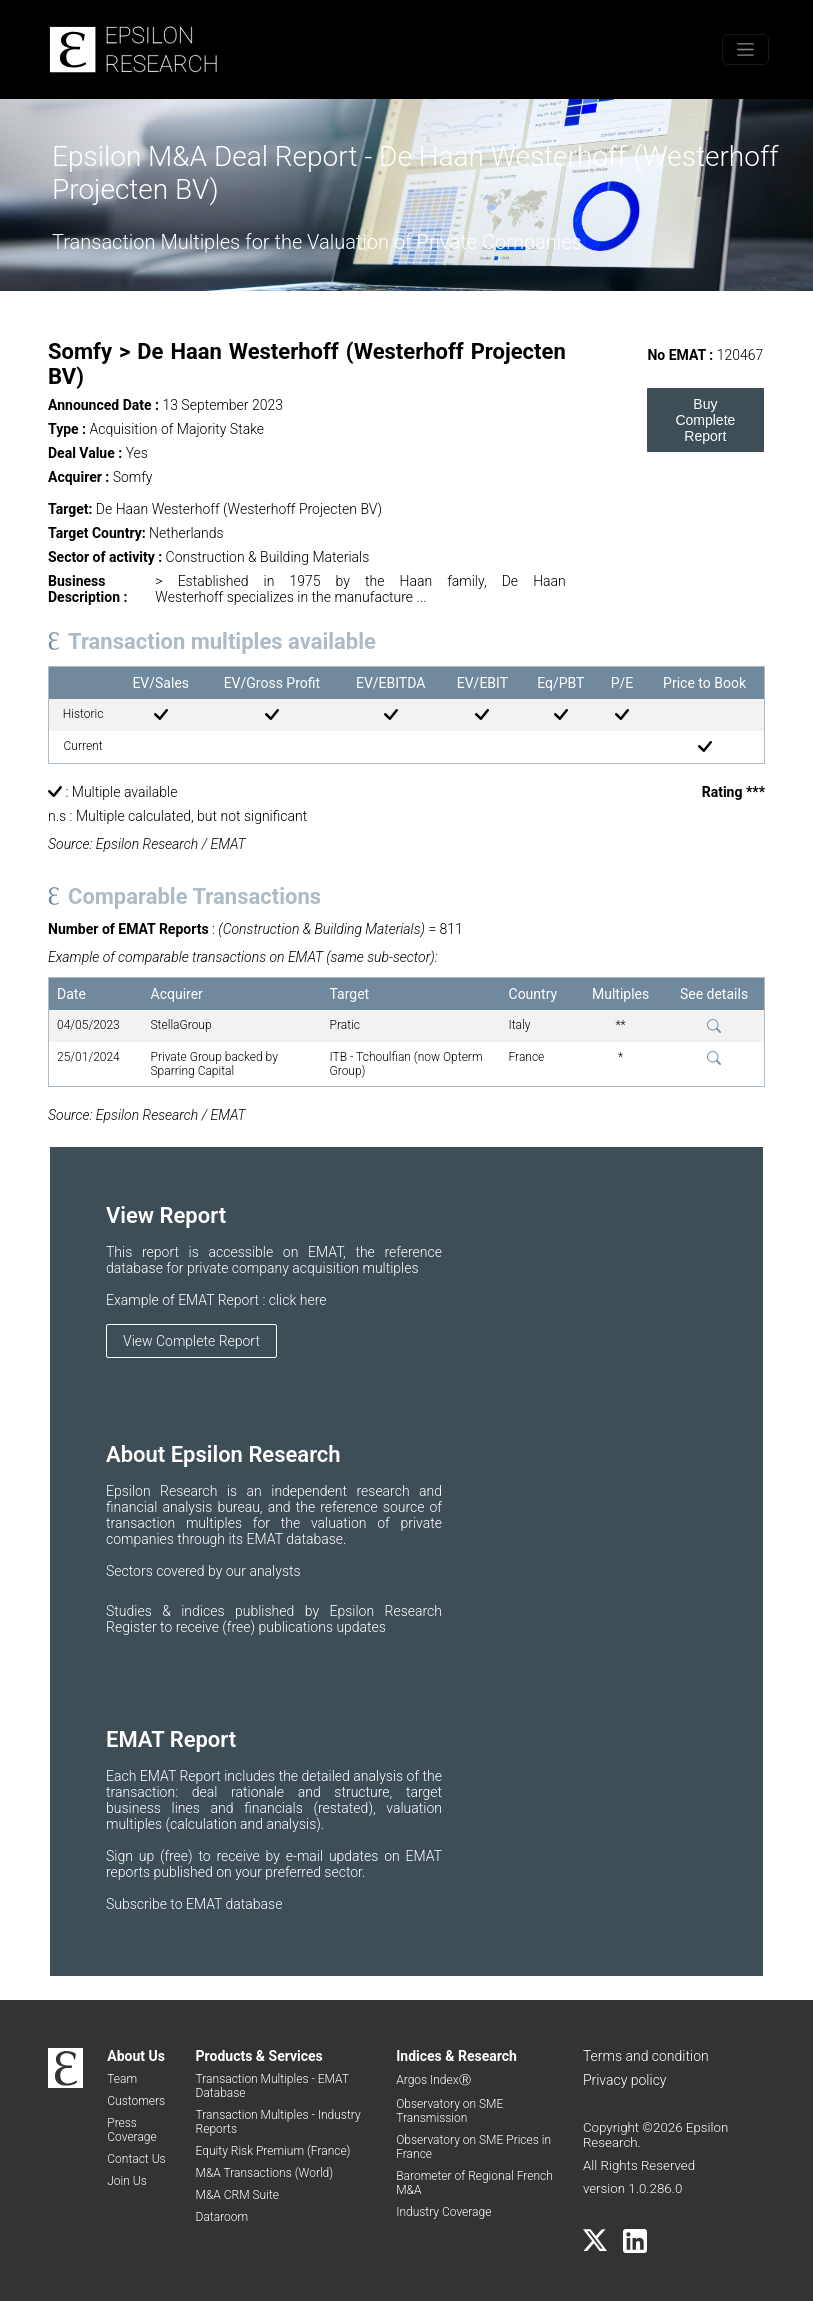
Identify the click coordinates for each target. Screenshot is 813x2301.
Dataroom (222, 2217)
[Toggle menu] (745, 49)
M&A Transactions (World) (265, 2173)
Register (133, 1627)
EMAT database (234, 1904)
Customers (136, 2101)
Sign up (133, 1856)
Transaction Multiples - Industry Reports (278, 2122)
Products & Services (259, 2056)
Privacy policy (625, 2080)
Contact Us (136, 2159)
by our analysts (254, 1571)
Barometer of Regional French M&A (474, 2183)
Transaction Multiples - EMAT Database (272, 2086)
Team (122, 2079)
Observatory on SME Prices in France (473, 2147)
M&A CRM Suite (237, 2195)
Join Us (127, 2181)
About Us (136, 2056)
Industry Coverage (443, 2212)
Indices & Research (456, 2056)
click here (298, 1300)
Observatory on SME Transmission (449, 2111)
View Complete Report (191, 1341)
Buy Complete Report (705, 420)
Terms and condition (646, 2056)
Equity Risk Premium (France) (273, 2151)
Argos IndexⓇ (433, 2080)
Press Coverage (131, 2130)
